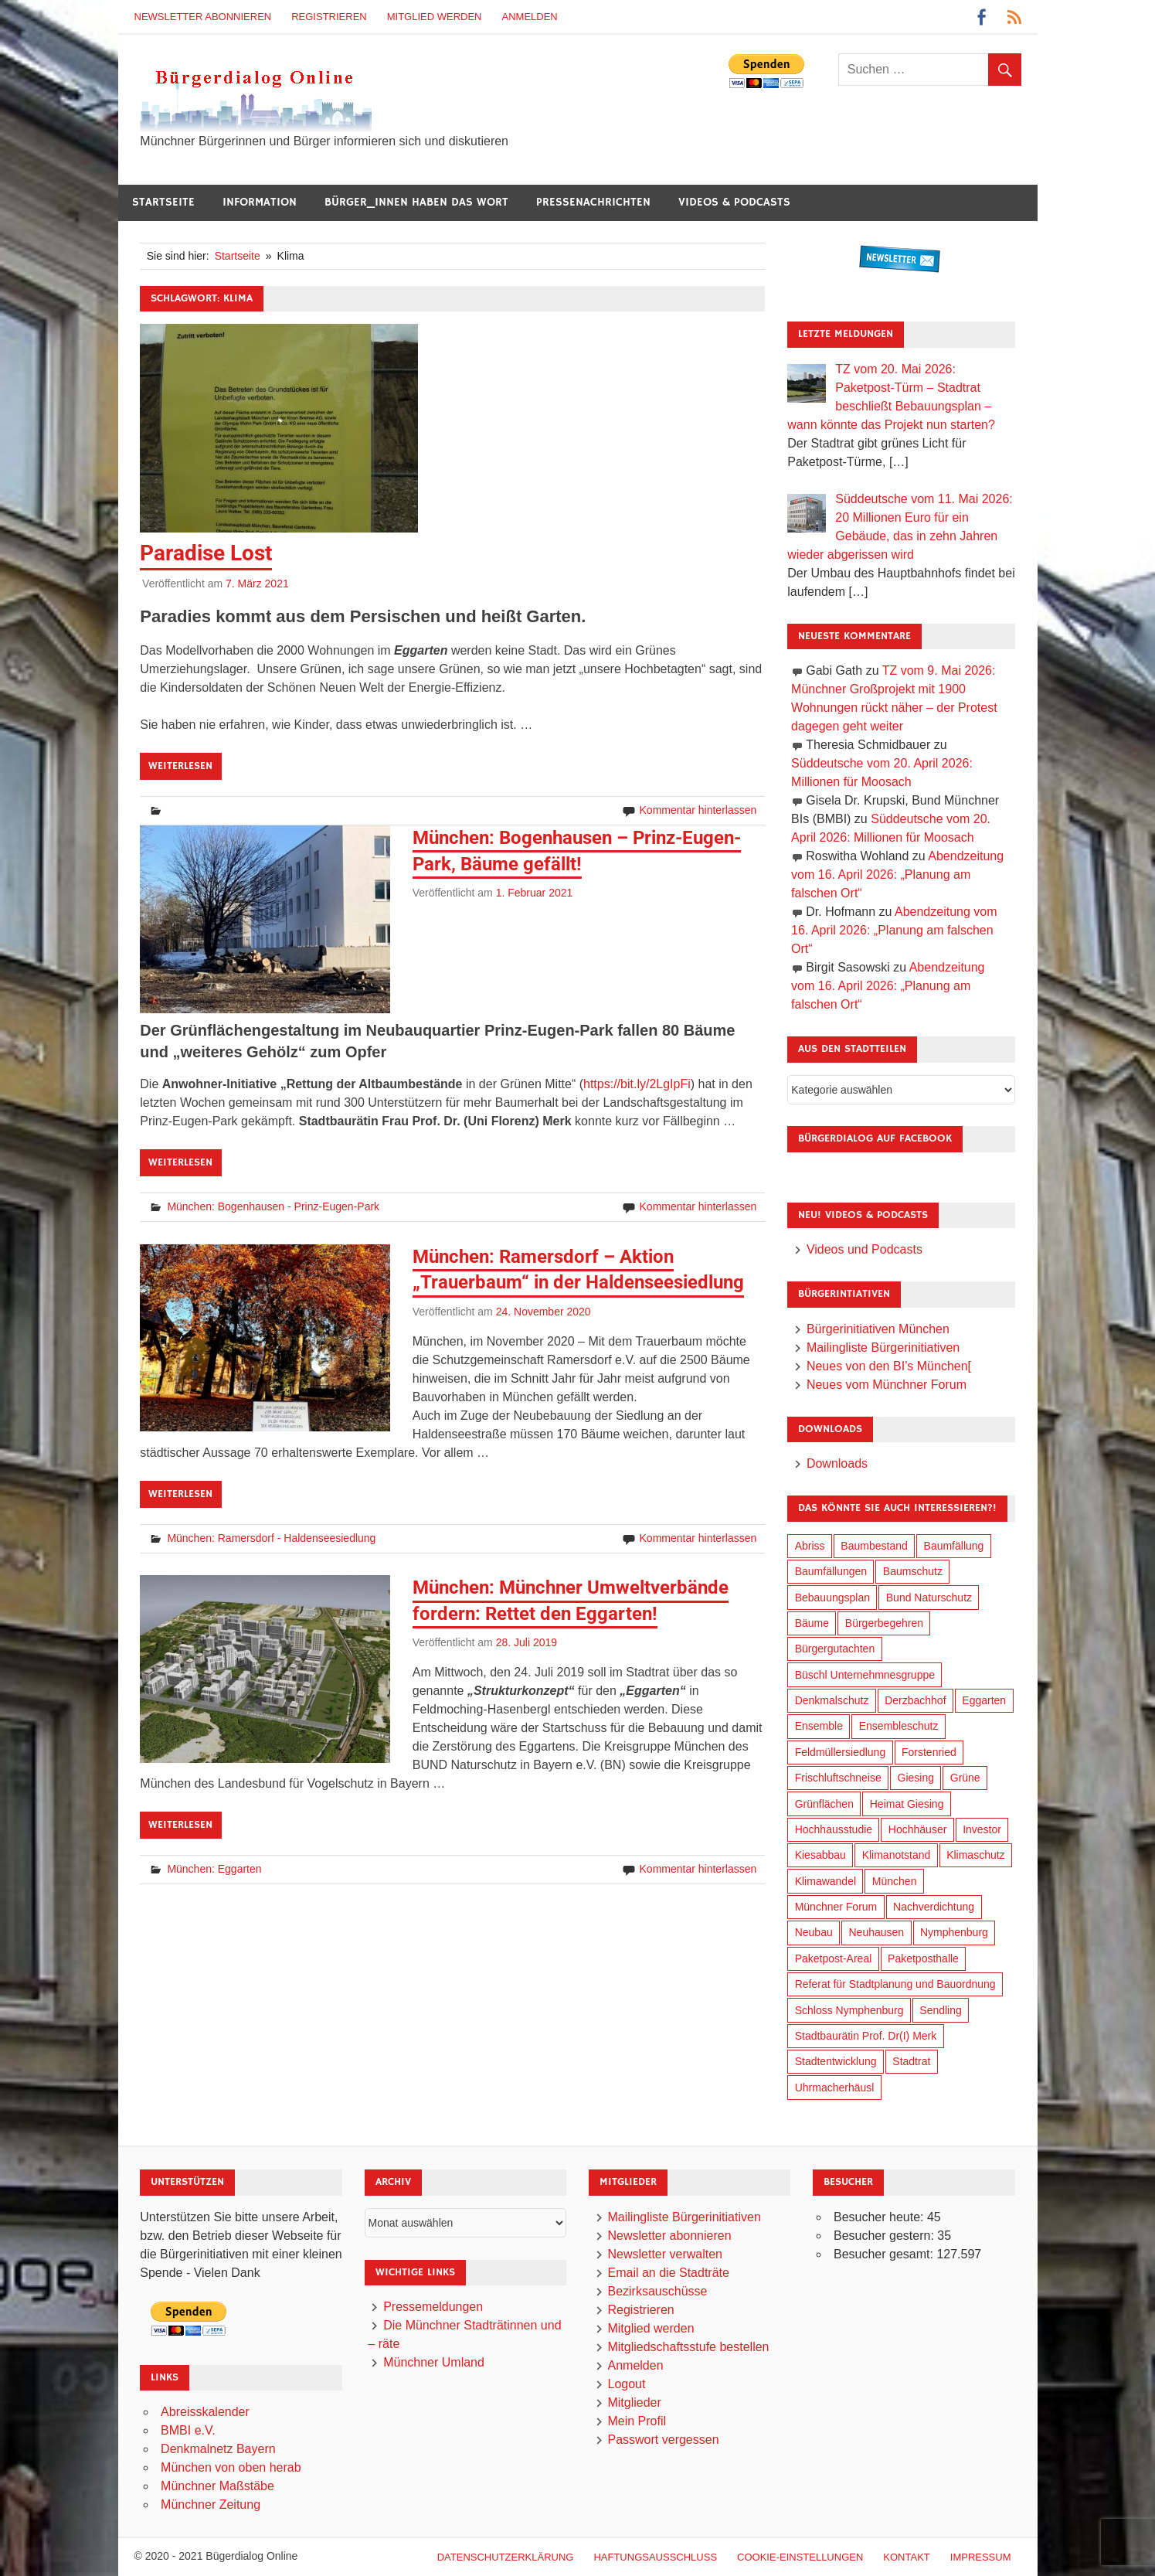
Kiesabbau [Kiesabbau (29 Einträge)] (820, 1855)
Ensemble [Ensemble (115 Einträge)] (819, 1726)
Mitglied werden (434, 16)
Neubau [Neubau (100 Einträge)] (814, 1932)
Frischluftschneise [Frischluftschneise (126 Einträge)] (838, 1777)
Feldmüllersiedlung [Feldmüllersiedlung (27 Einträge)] (840, 1752)
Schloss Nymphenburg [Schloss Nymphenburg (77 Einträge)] (849, 2010)
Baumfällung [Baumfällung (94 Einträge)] (954, 1546)
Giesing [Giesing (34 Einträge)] (916, 1777)
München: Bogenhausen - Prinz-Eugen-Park (273, 1206)
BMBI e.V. (188, 2430)
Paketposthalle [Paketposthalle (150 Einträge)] (923, 1958)
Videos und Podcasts (864, 1249)
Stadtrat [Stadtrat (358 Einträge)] (911, 2061)
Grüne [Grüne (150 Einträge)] (965, 1777)
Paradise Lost (206, 553)
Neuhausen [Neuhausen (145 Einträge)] (877, 1932)
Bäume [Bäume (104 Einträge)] (812, 1623)
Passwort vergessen (662, 2439)
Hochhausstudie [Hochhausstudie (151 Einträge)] (833, 1829)
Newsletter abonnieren (203, 16)
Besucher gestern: (885, 2235)
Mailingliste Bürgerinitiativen (883, 1347)
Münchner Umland (433, 2362)
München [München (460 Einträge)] (894, 1881)
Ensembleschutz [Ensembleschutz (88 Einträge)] (899, 1726)
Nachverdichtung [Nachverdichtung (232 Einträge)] (933, 1907)
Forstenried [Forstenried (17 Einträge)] (929, 1752)
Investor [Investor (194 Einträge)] (982, 1829)
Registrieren (329, 16)
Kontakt (906, 2557)
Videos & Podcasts (734, 202)
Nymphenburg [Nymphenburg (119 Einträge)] (954, 1932)
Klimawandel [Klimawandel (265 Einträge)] (825, 1881)
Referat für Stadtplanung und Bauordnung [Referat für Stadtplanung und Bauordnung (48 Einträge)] (895, 1984)
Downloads (837, 1463)
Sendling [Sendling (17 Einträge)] (940, 2010)
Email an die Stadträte (668, 2272)
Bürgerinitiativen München (878, 1329)
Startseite (163, 202)
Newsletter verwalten (664, 2254)
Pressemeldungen (433, 2306)
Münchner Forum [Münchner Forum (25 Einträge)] (836, 1907)
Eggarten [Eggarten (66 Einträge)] (984, 1700)
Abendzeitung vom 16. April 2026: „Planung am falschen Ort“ (897, 874)
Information (260, 202)
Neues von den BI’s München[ (889, 1366)
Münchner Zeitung (210, 2504)
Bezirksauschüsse (657, 2291)
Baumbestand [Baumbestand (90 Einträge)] (874, 1546)
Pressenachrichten (593, 202)
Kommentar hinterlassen (698, 810)
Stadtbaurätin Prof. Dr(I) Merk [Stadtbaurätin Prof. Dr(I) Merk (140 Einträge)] (866, 2036)
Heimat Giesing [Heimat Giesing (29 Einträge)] (907, 1804)
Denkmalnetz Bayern (218, 2448)
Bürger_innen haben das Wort (416, 202)
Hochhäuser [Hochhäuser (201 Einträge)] (917, 1829)
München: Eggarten (214, 1869)
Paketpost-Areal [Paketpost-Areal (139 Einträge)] (833, 1958)
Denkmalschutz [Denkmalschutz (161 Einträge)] (832, 1700)
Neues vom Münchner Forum (886, 1384)
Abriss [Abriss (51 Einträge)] (810, 1546)
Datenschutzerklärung (505, 2557)
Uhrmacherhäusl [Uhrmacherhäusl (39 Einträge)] (835, 2087)
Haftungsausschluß (655, 2557)
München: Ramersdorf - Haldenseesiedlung (271, 1538)
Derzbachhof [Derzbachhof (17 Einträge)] (915, 1700)
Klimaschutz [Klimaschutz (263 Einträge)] (975, 1855)
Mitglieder (634, 2402)
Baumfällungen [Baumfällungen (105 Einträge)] (831, 1571)
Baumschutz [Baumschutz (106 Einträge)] (913, 1571)
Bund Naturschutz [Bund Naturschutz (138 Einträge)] (929, 1597)
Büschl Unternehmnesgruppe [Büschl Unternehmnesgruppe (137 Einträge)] (865, 1675)
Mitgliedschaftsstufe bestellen (688, 2346)
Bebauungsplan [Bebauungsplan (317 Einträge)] (832, 1597)
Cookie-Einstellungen (800, 2557)
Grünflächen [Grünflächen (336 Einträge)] (824, 1804)
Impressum (980, 2557)
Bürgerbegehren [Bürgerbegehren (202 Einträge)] (884, 1623)
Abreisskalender (205, 2411)
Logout (626, 2384)
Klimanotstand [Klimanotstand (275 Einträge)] (896, 1855)
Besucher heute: (880, 2217)
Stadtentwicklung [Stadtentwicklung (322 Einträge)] (836, 2061)
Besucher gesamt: (885, 2254)
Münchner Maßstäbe (217, 2486)
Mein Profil (636, 2421)
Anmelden (530, 16)
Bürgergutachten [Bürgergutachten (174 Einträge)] (835, 1648)
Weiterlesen (180, 766)
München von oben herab (231, 2467)
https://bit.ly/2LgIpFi (637, 1084)
